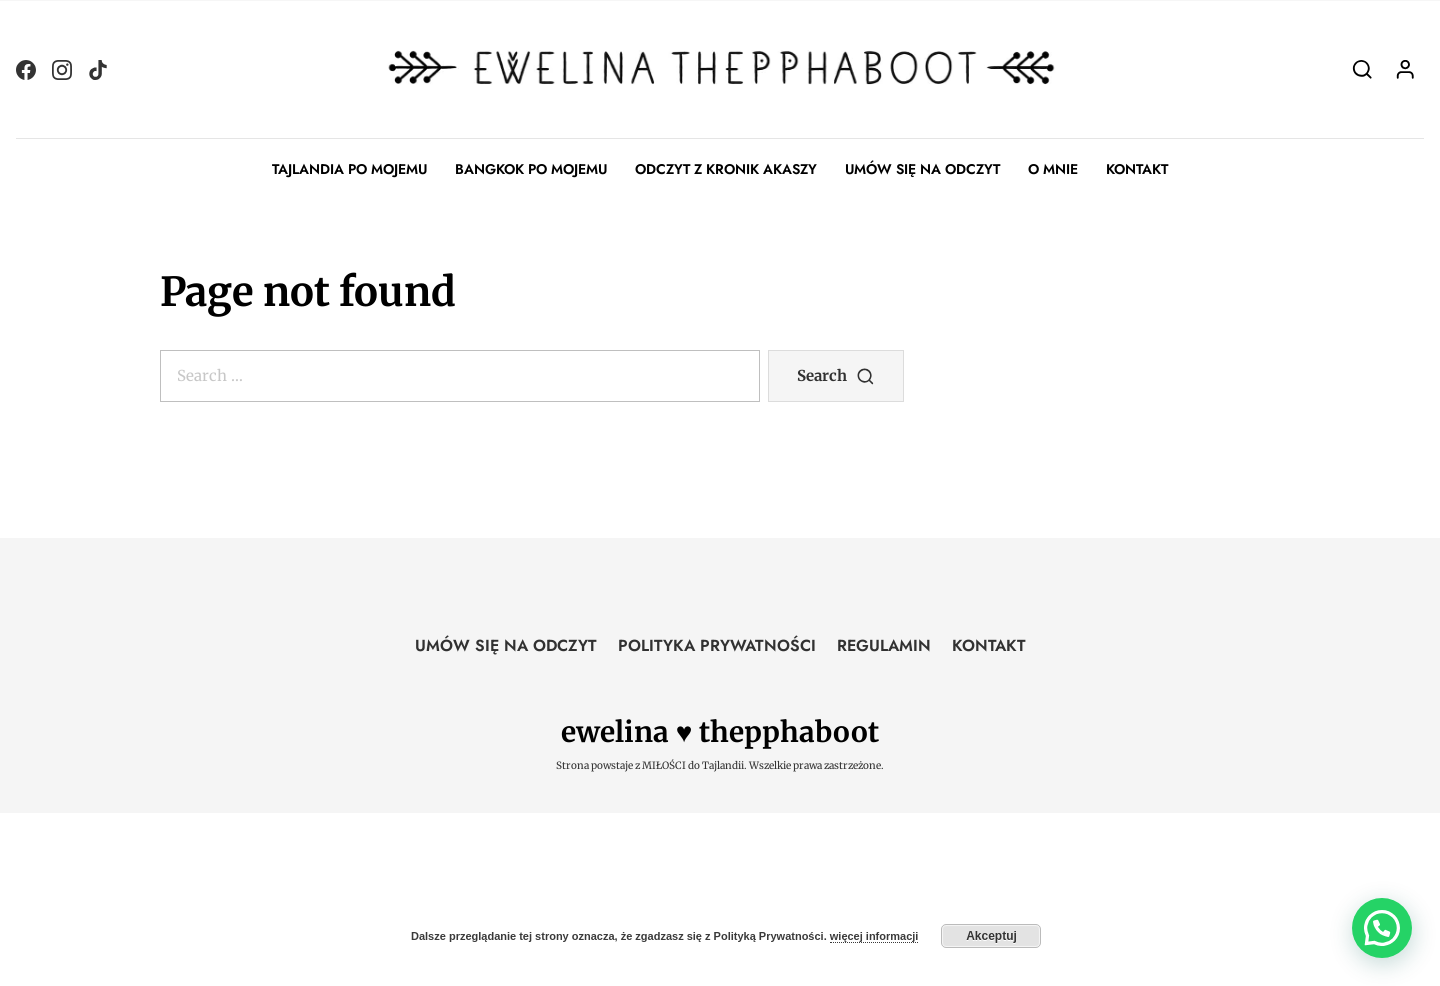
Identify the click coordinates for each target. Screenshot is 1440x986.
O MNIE (1053, 169)
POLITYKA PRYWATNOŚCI (717, 645)
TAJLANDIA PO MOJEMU (349, 169)
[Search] (1362, 68)
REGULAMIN (884, 645)
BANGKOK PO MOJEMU (531, 169)
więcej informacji (874, 936)
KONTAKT (1137, 169)
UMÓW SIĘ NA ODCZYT (922, 169)
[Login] (1405, 68)
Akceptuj (991, 936)
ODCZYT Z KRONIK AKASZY (726, 169)
